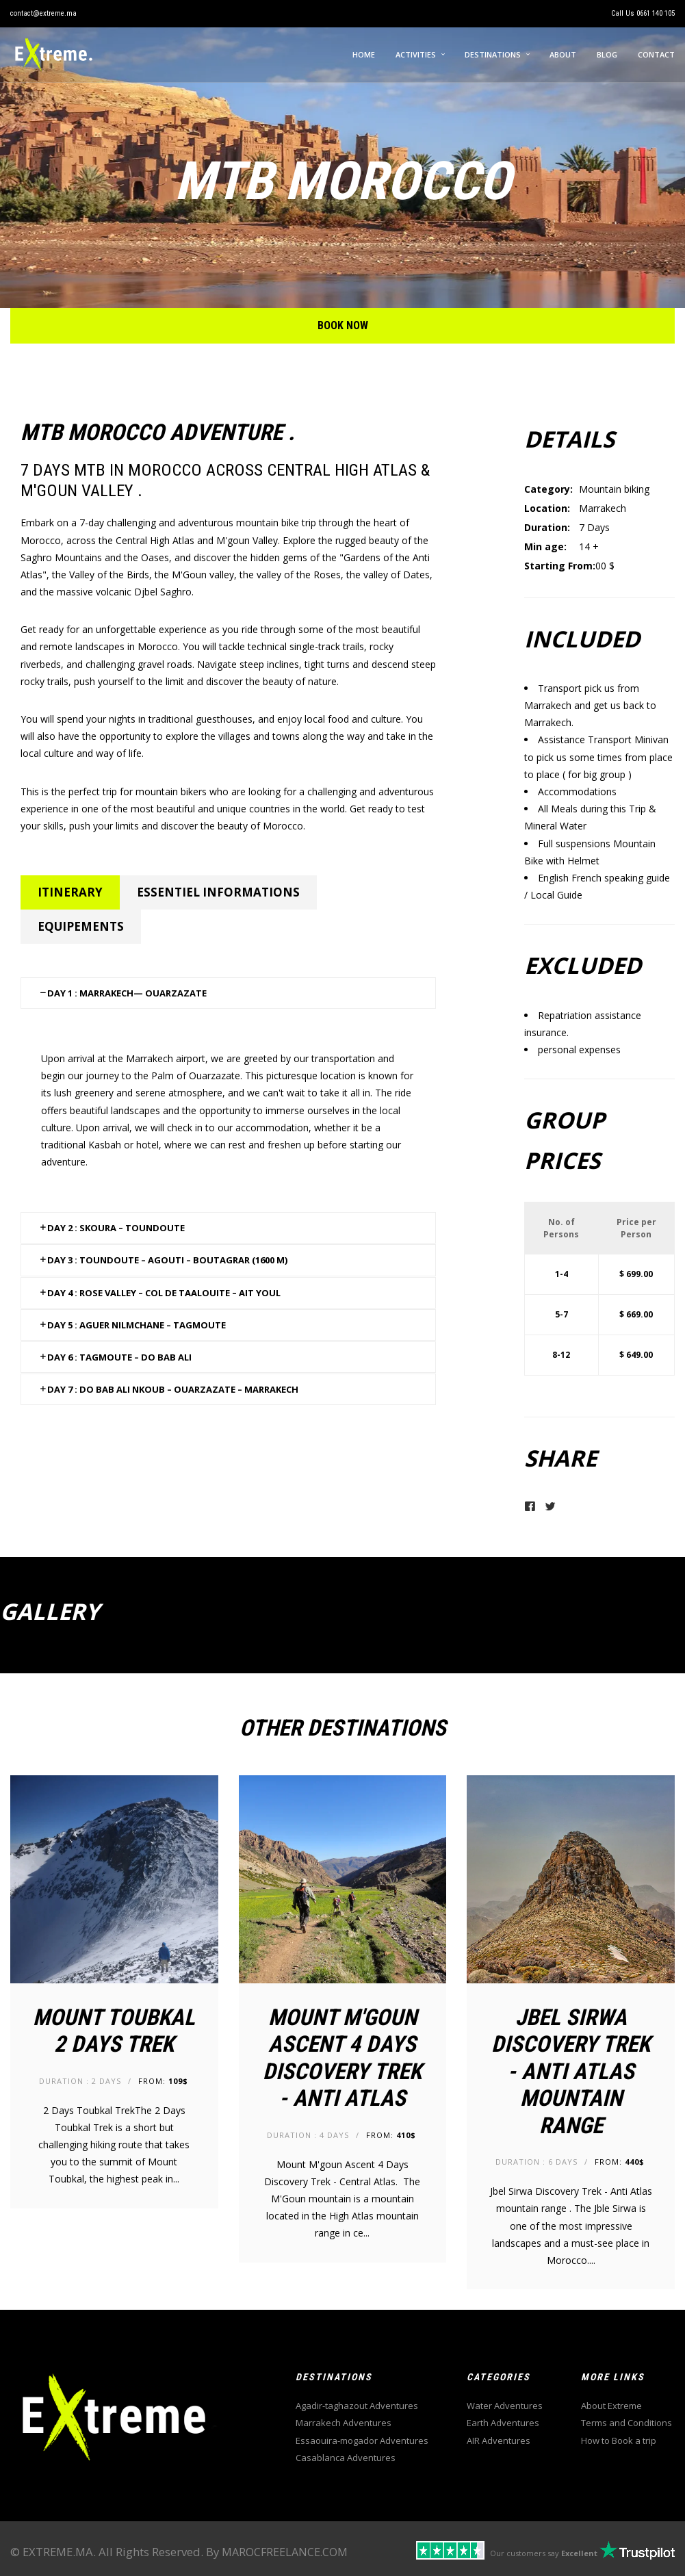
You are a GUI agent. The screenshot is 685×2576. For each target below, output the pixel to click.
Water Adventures (505, 2405)
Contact (656, 54)
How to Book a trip (618, 2440)
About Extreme (611, 2405)
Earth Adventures (503, 2423)
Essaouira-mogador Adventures (362, 2440)
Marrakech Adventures (343, 2423)
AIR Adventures (498, 2440)
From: (163, 2081)
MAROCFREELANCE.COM (285, 2552)
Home (363, 54)
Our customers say (544, 2553)
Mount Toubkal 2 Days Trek (114, 2031)
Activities (416, 54)
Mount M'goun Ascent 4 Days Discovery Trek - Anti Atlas (342, 2058)
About (563, 54)
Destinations (493, 54)
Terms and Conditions (626, 2423)
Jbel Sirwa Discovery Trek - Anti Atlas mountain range (570, 2071)
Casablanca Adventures (346, 2457)
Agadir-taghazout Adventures (357, 2405)
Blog (607, 54)
